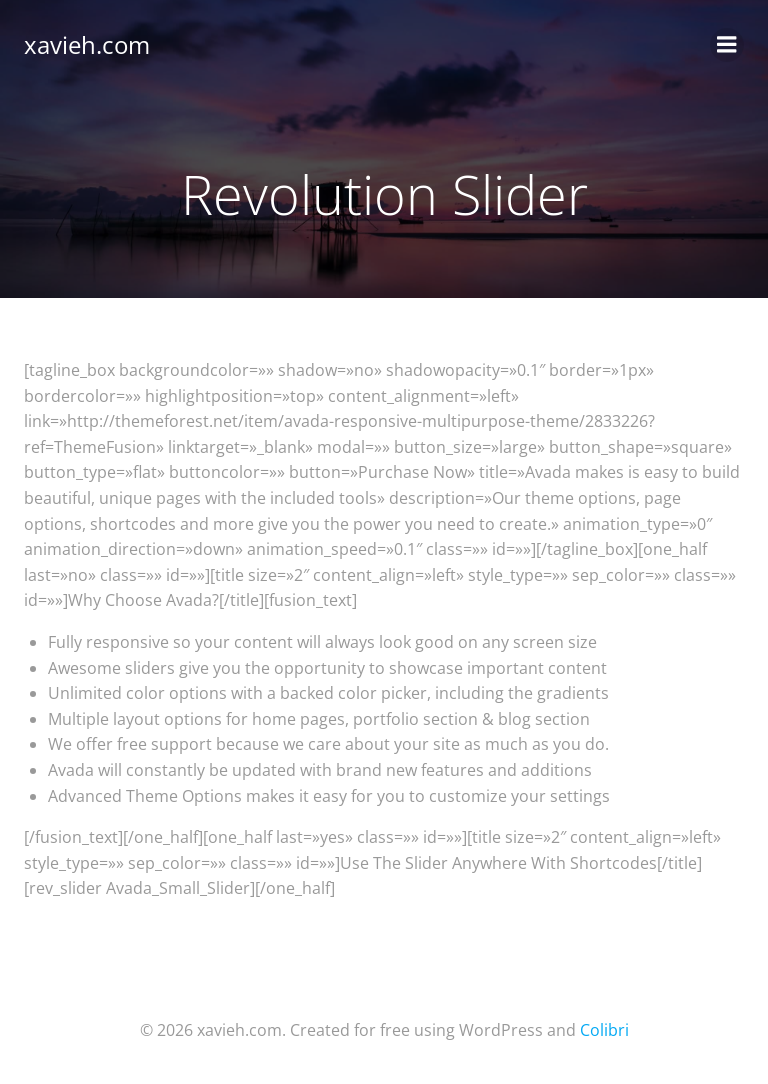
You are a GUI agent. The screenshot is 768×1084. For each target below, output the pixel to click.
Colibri (604, 1030)
